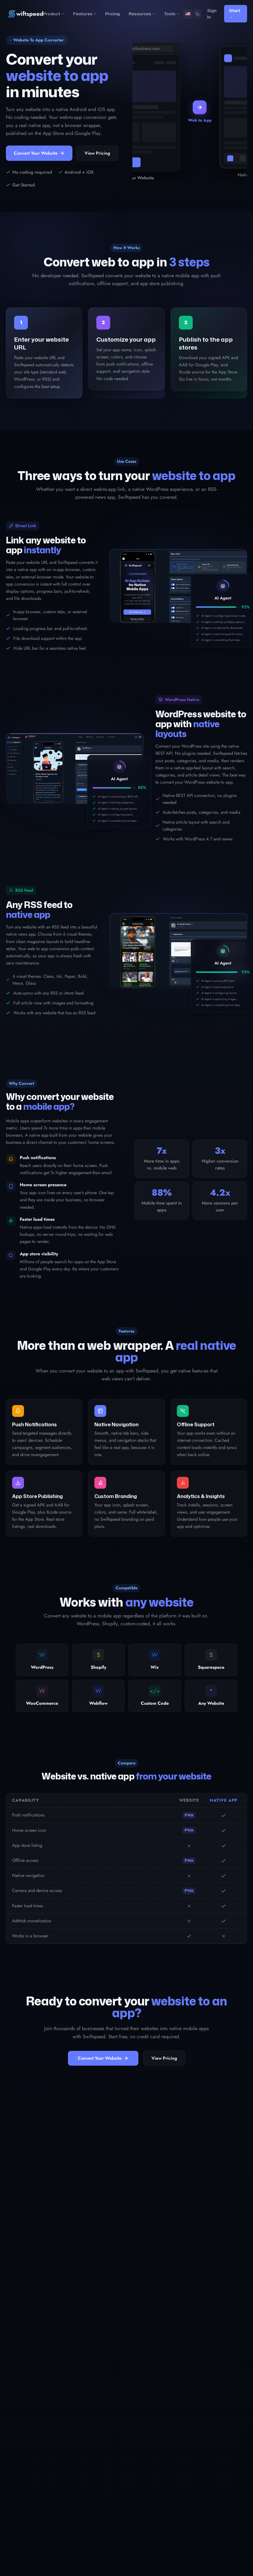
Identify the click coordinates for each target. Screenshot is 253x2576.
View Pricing (97, 153)
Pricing (112, 14)
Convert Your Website (39, 153)
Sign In (211, 13)
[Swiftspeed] (22, 14)
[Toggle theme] (197, 13)
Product (53, 14)
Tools (171, 14)
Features (84, 14)
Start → (234, 13)
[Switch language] (187, 13)
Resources (142, 14)
